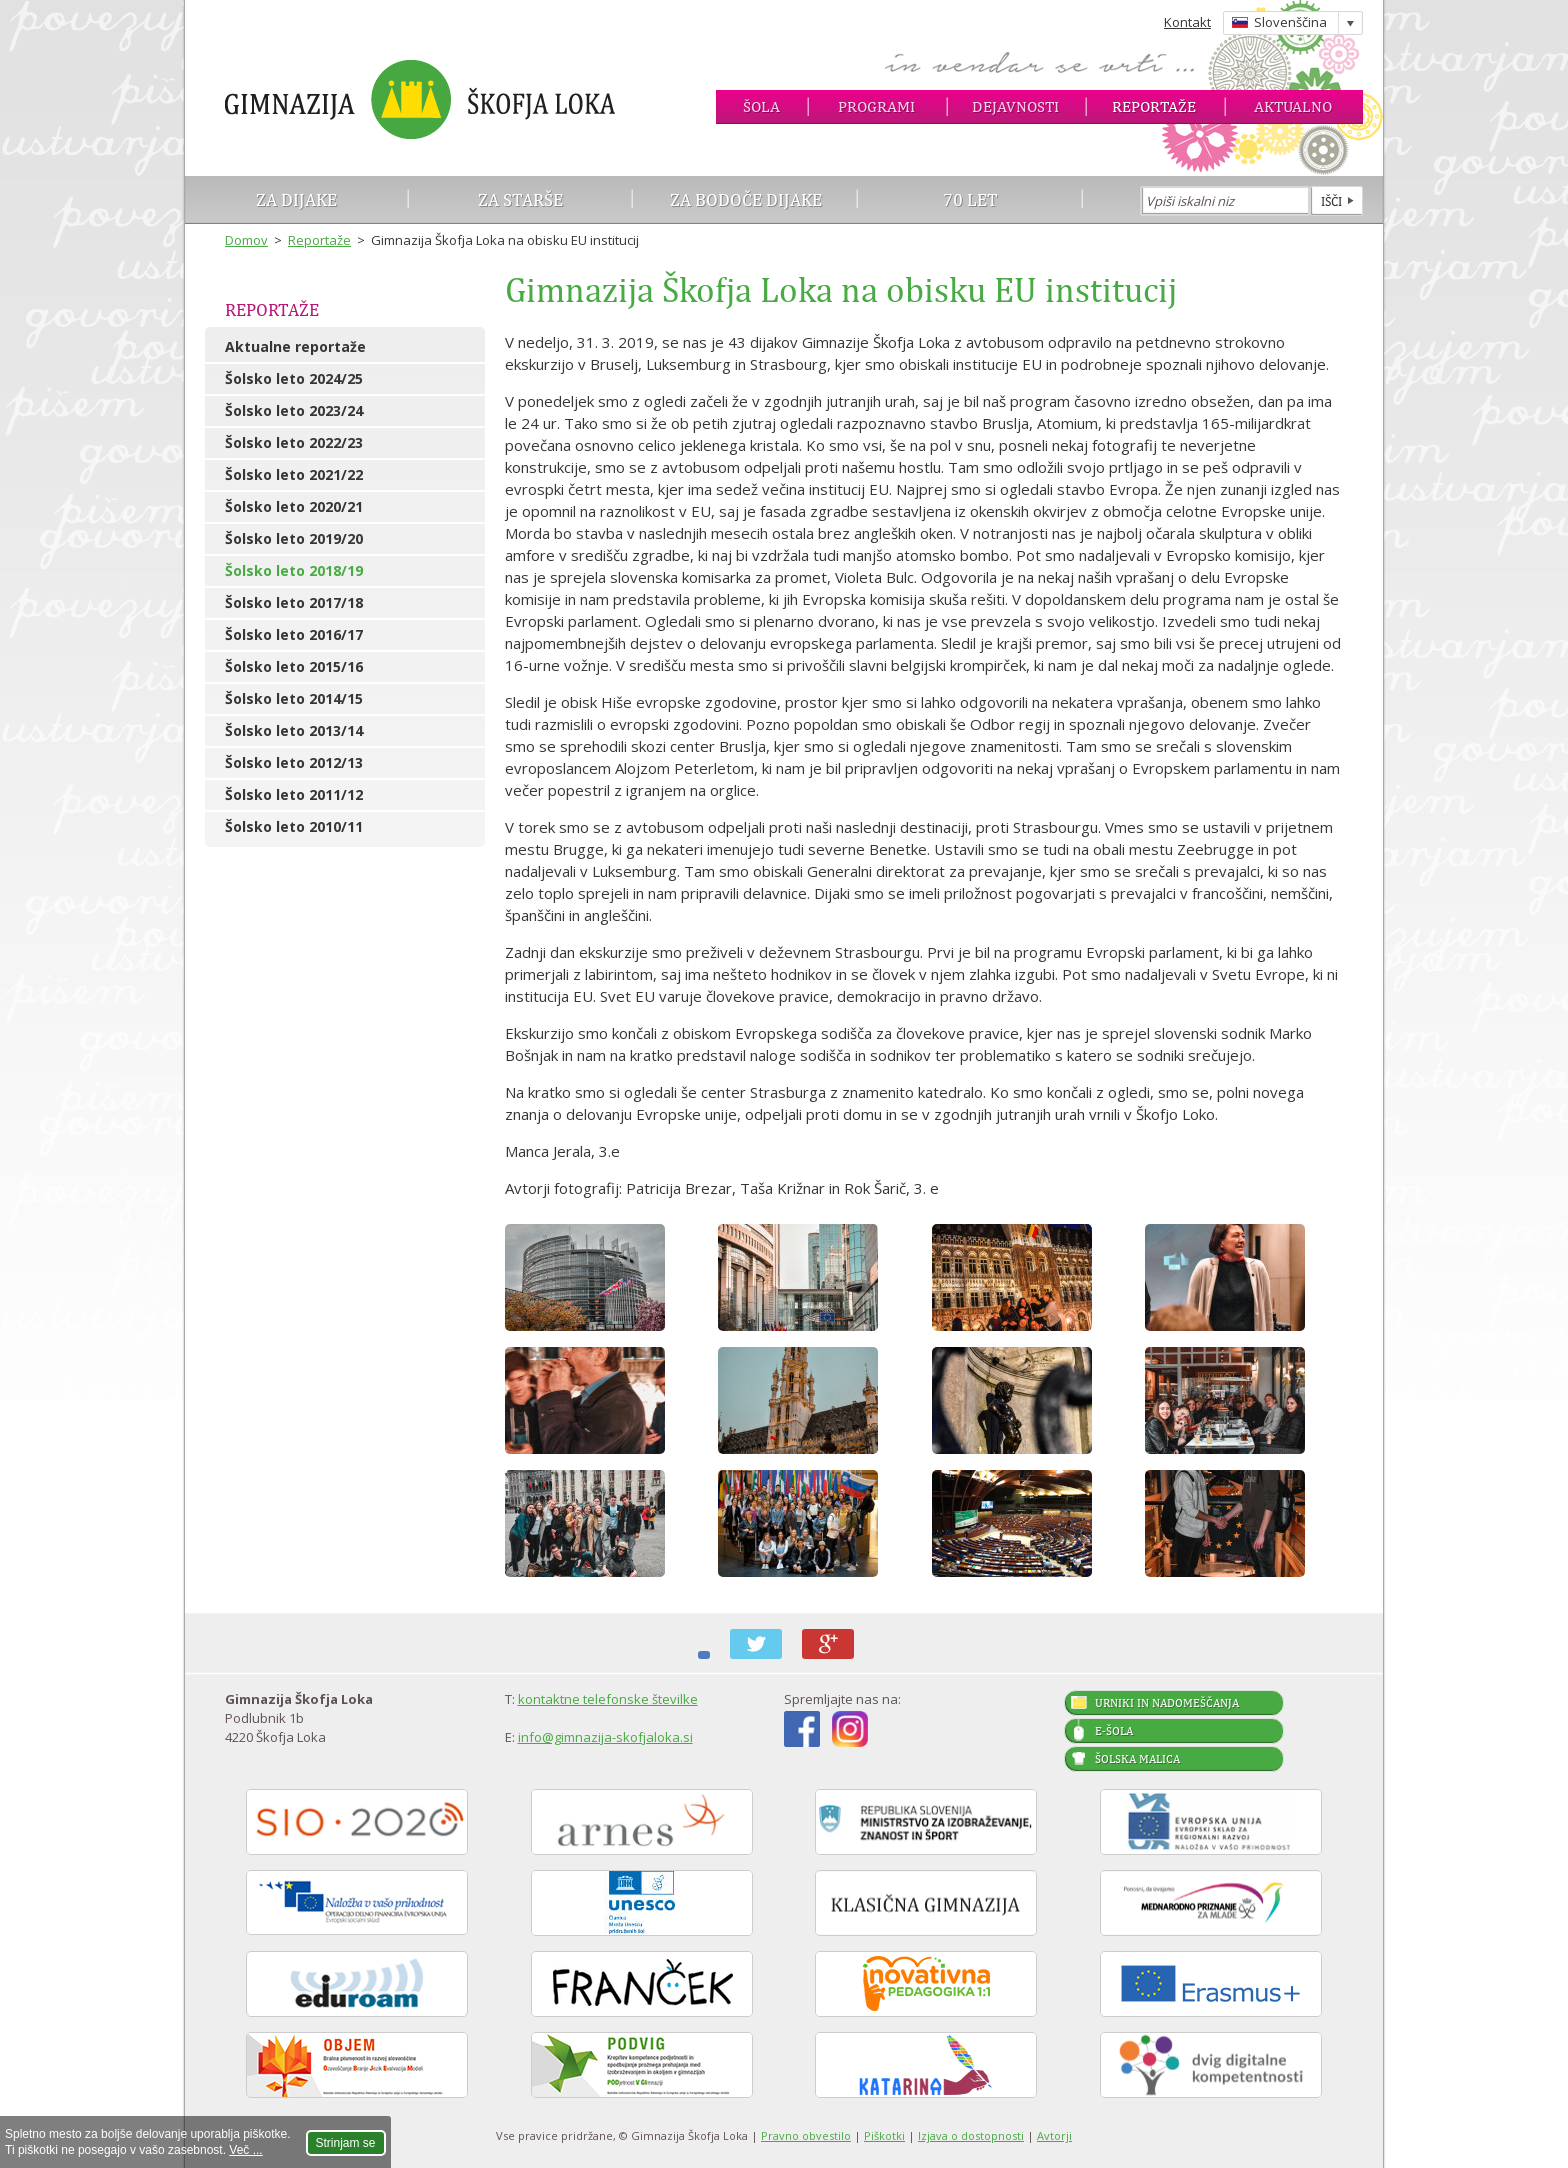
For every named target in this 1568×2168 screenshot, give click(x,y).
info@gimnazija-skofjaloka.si (605, 1737)
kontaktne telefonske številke (608, 1699)
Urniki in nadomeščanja (1167, 1703)
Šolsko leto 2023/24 (294, 410)
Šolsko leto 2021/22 (294, 474)
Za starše (520, 199)
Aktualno (1293, 106)
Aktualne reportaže (295, 346)
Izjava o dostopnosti (971, 2135)
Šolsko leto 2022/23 (294, 442)
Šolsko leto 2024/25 (294, 378)
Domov (246, 240)
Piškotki (884, 2135)
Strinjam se (346, 2143)
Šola (761, 106)
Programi (876, 106)
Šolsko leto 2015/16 (294, 666)
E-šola (1114, 1731)
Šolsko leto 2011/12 (294, 794)
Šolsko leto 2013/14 (294, 730)
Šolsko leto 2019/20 (294, 538)
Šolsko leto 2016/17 (294, 634)
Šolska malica (1137, 1759)
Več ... (245, 2150)
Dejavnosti (1015, 106)
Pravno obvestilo (806, 2135)
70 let (970, 199)
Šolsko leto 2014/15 (294, 698)
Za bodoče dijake (746, 199)
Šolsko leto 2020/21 (294, 506)
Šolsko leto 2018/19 (294, 570)
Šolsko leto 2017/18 (294, 602)
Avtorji (1054, 2135)
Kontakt (1187, 22)
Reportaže (1154, 106)
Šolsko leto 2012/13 (294, 762)
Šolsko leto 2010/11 (294, 826)
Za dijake (296, 199)
